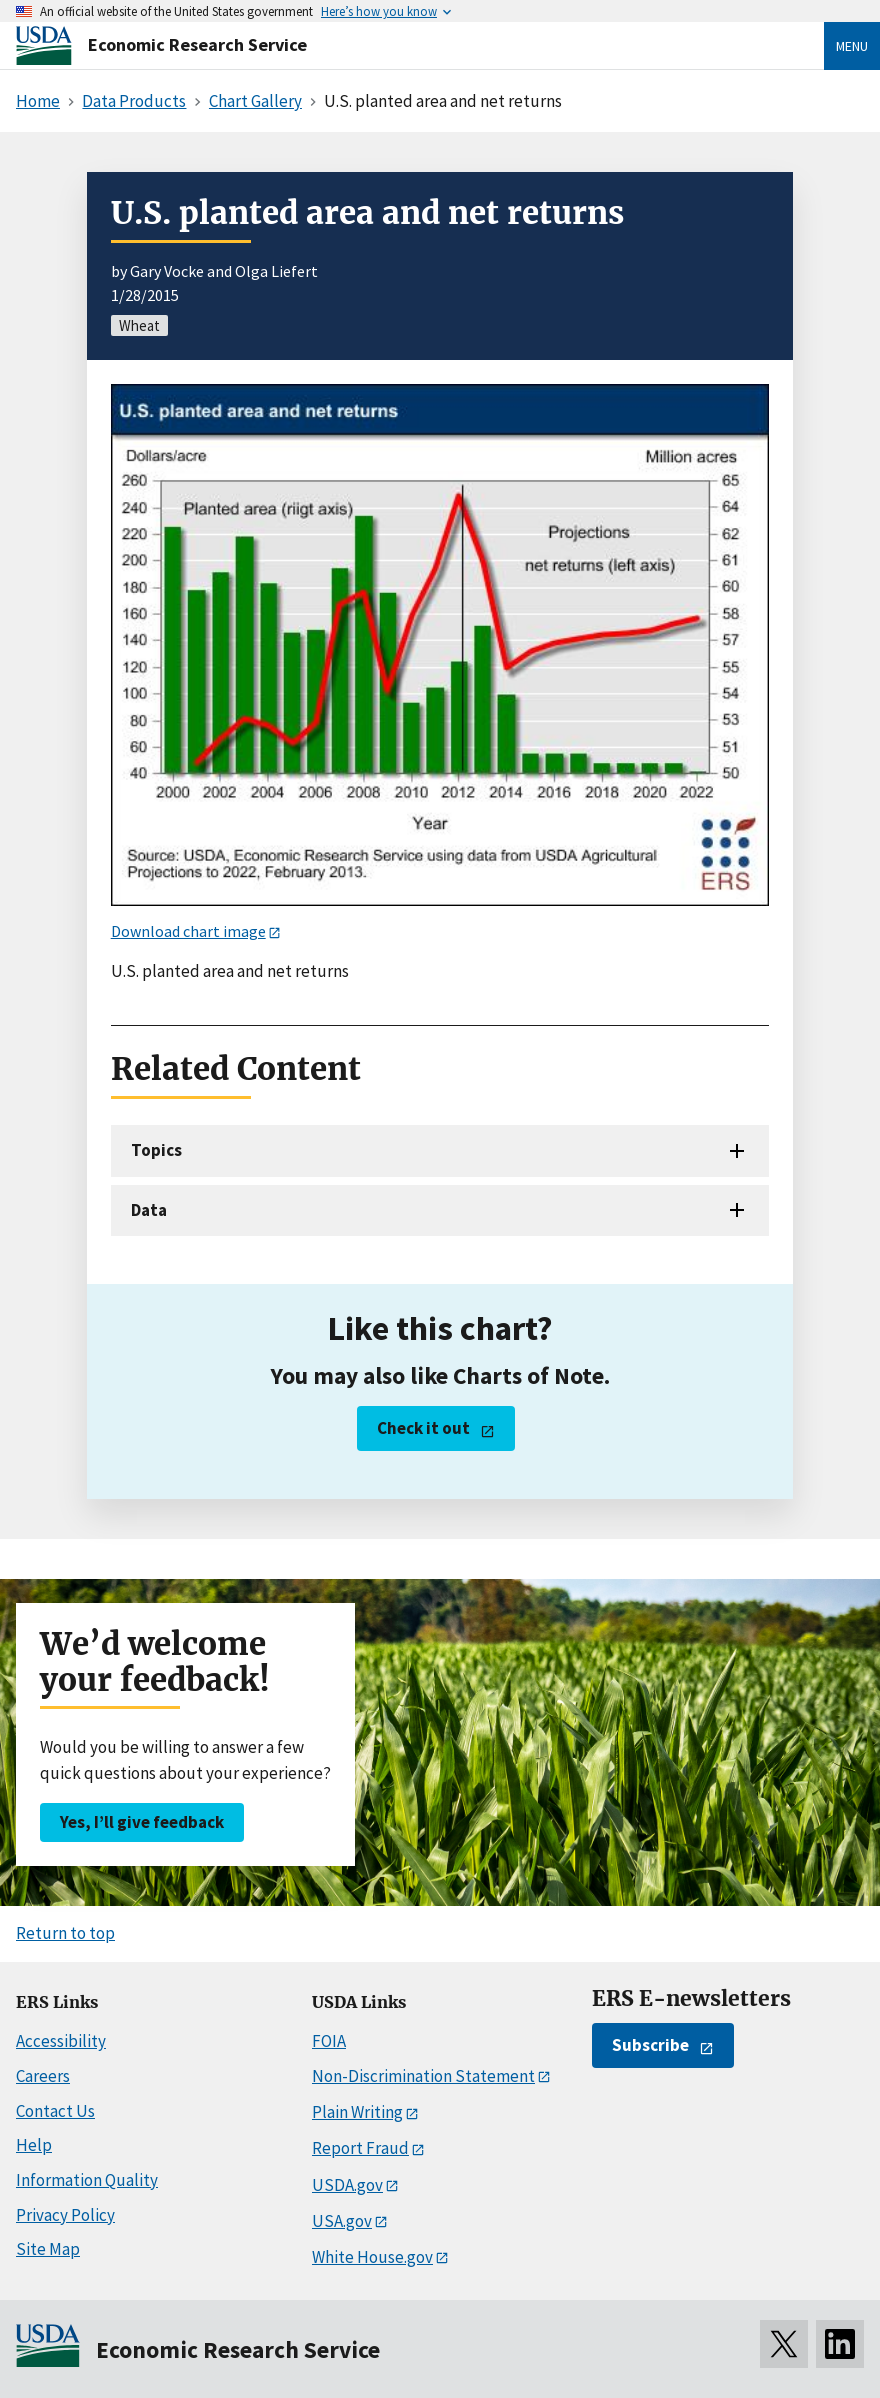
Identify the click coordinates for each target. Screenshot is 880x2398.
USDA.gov (347, 2185)
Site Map (48, 2249)
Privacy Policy (65, 2215)
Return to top (65, 1933)
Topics (156, 1150)
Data (149, 1210)
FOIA (329, 2041)
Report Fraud (360, 2148)
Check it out (423, 1428)
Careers (43, 2076)
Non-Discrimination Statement (423, 2076)
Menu (852, 46)
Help (34, 2145)
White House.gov (372, 2257)
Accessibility (61, 2041)
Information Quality (87, 2180)
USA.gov (342, 2221)
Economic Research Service (197, 44)
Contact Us (55, 2111)
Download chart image (188, 931)
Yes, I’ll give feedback (142, 1822)
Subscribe (650, 2045)
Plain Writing (357, 2112)
